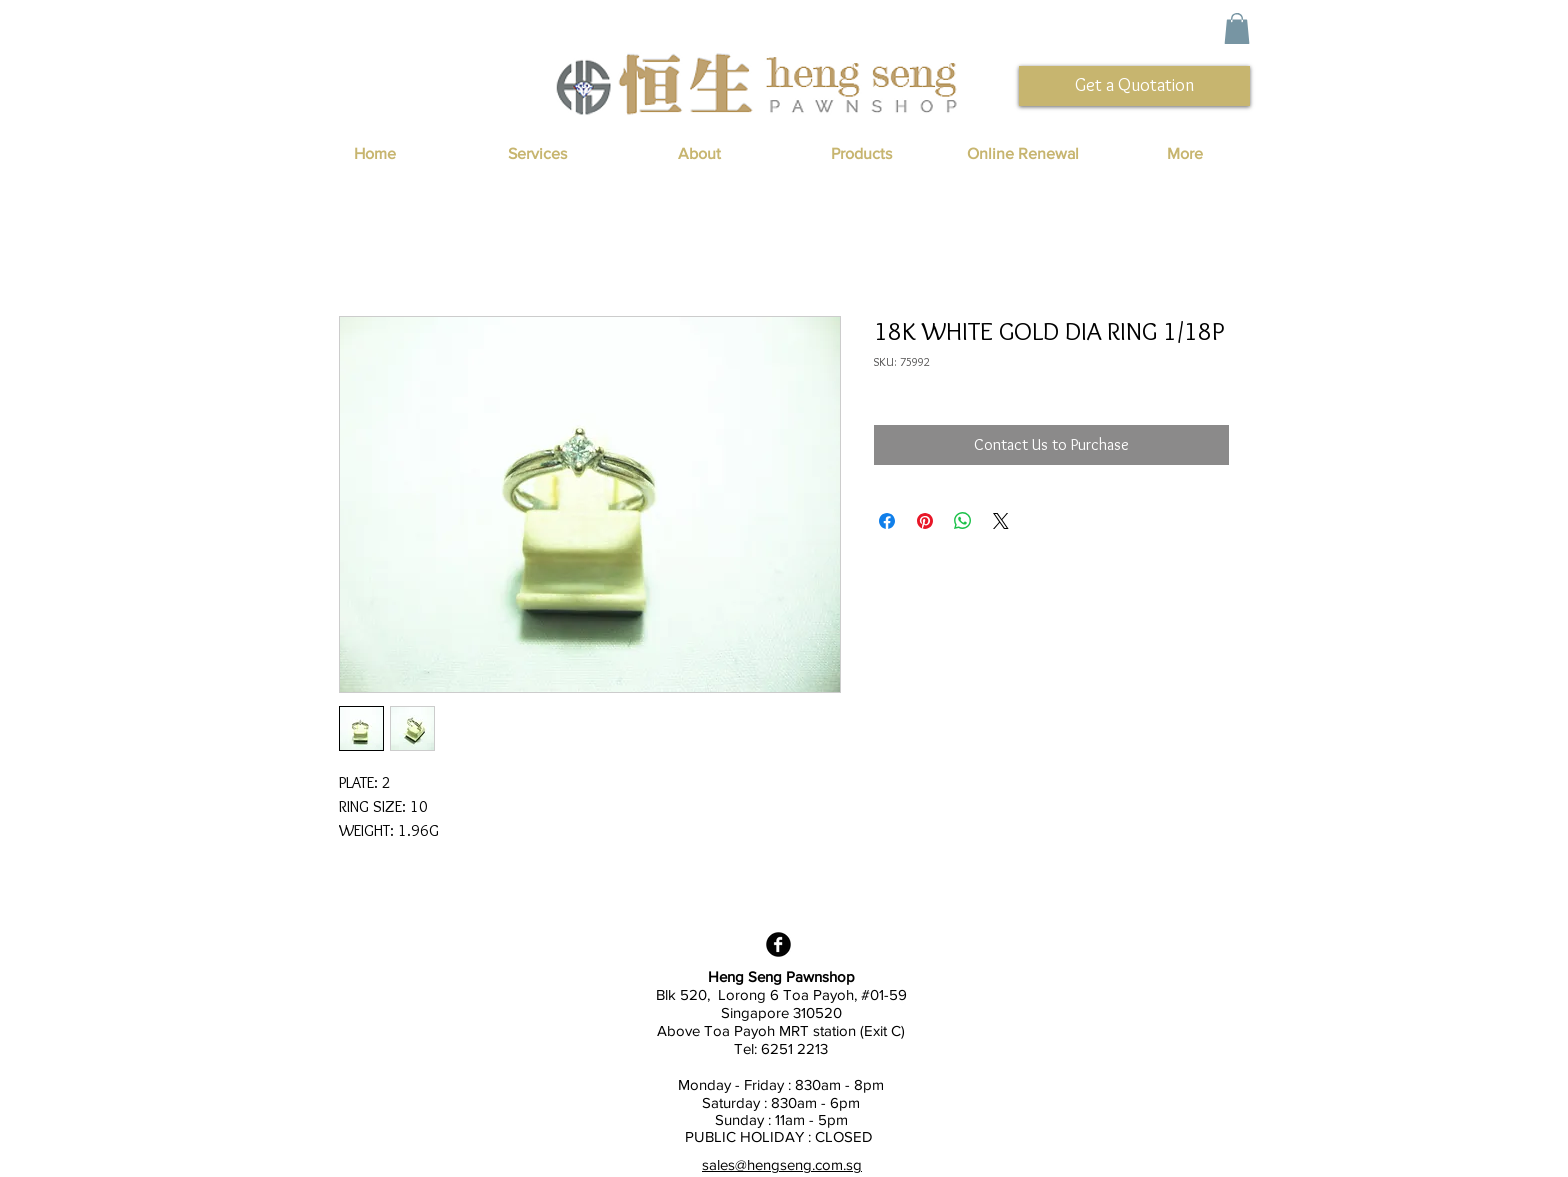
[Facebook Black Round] (778, 944)
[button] (1237, 28)
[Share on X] (1001, 521)
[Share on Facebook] (887, 521)
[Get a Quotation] (1134, 86)
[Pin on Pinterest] (925, 521)
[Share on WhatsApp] (963, 521)
